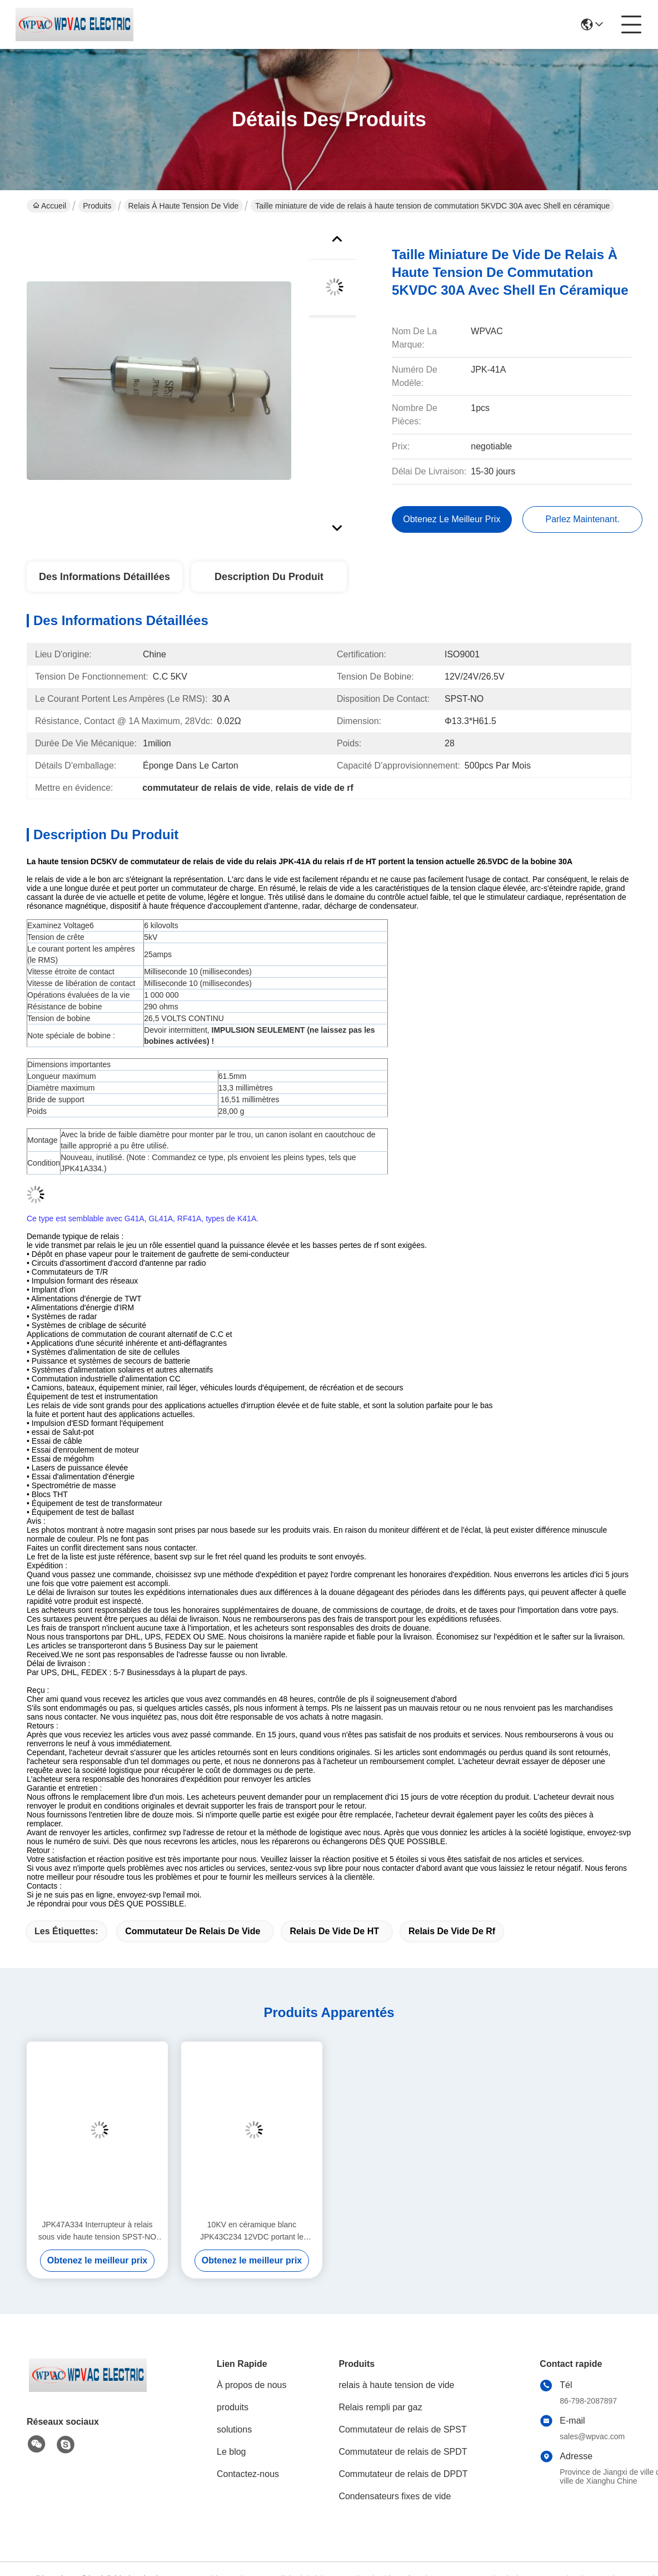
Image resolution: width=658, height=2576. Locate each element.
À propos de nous (251, 2385)
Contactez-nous (248, 2474)
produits (232, 2407)
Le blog (231, 2451)
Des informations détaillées (104, 576)
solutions (234, 2429)
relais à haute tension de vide (183, 205)
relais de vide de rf (451, 1931)
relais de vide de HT (334, 1931)
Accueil (49, 205)
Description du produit (269, 576)
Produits (97, 205)
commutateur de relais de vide (192, 1931)
